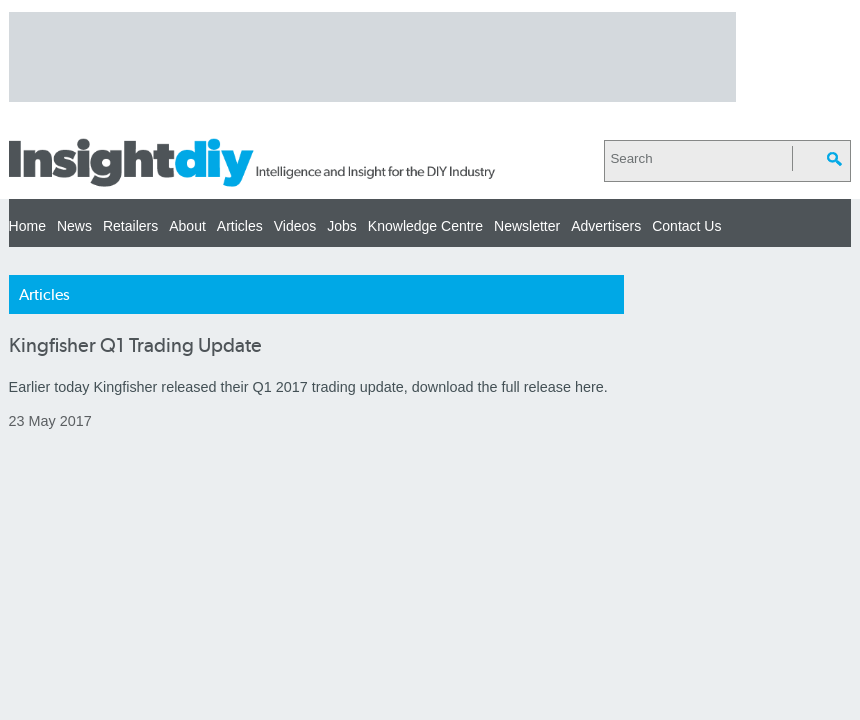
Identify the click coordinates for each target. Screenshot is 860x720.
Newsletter (527, 226)
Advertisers (606, 226)
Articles (240, 226)
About (187, 226)
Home (27, 226)
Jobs (342, 226)
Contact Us (686, 226)
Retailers (130, 226)
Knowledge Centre (425, 226)
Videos (295, 226)
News (74, 226)
